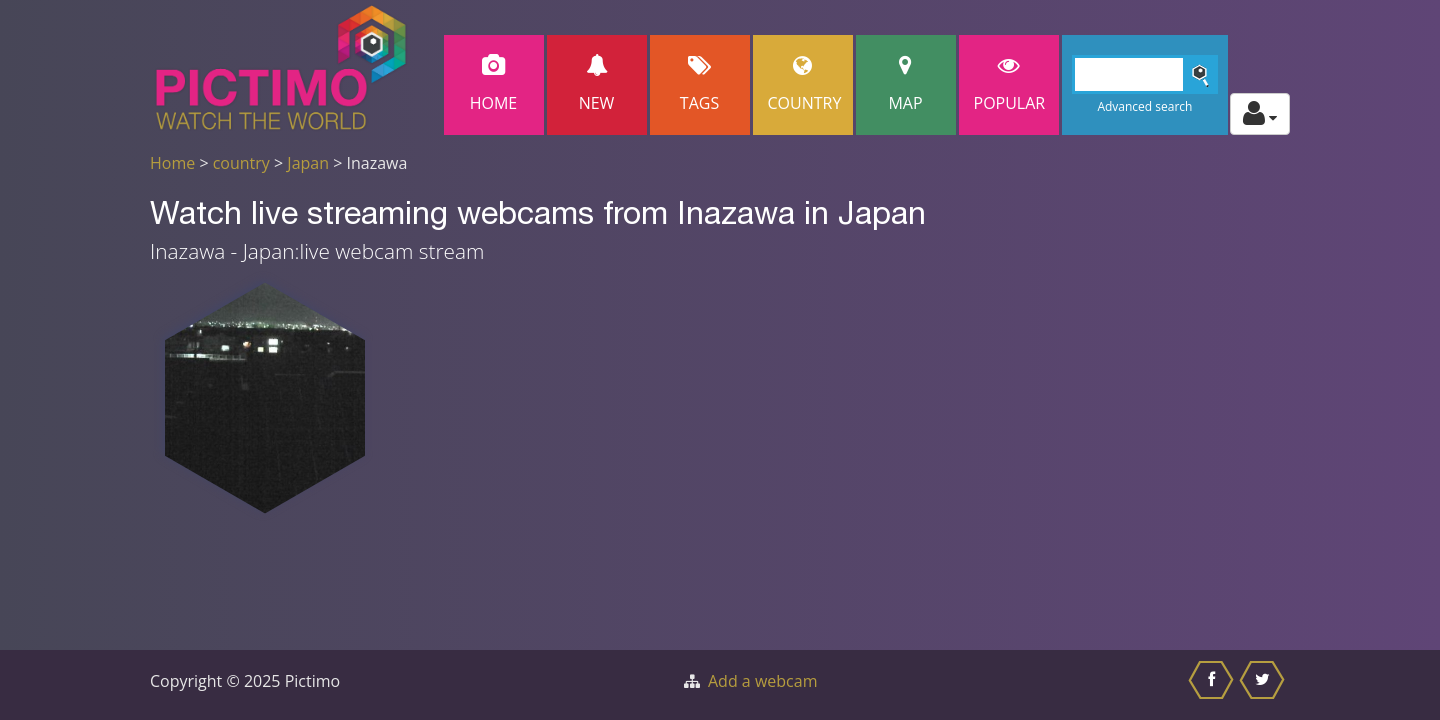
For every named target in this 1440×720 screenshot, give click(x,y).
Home (494, 84)
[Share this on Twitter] (1264, 685)
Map (906, 84)
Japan (308, 163)
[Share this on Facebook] (1213, 685)
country (241, 163)
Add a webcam (762, 681)
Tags (700, 84)
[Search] (1145, 74)
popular (1010, 84)
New (597, 84)
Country (805, 84)
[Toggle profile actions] (1260, 114)
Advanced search (1144, 106)
